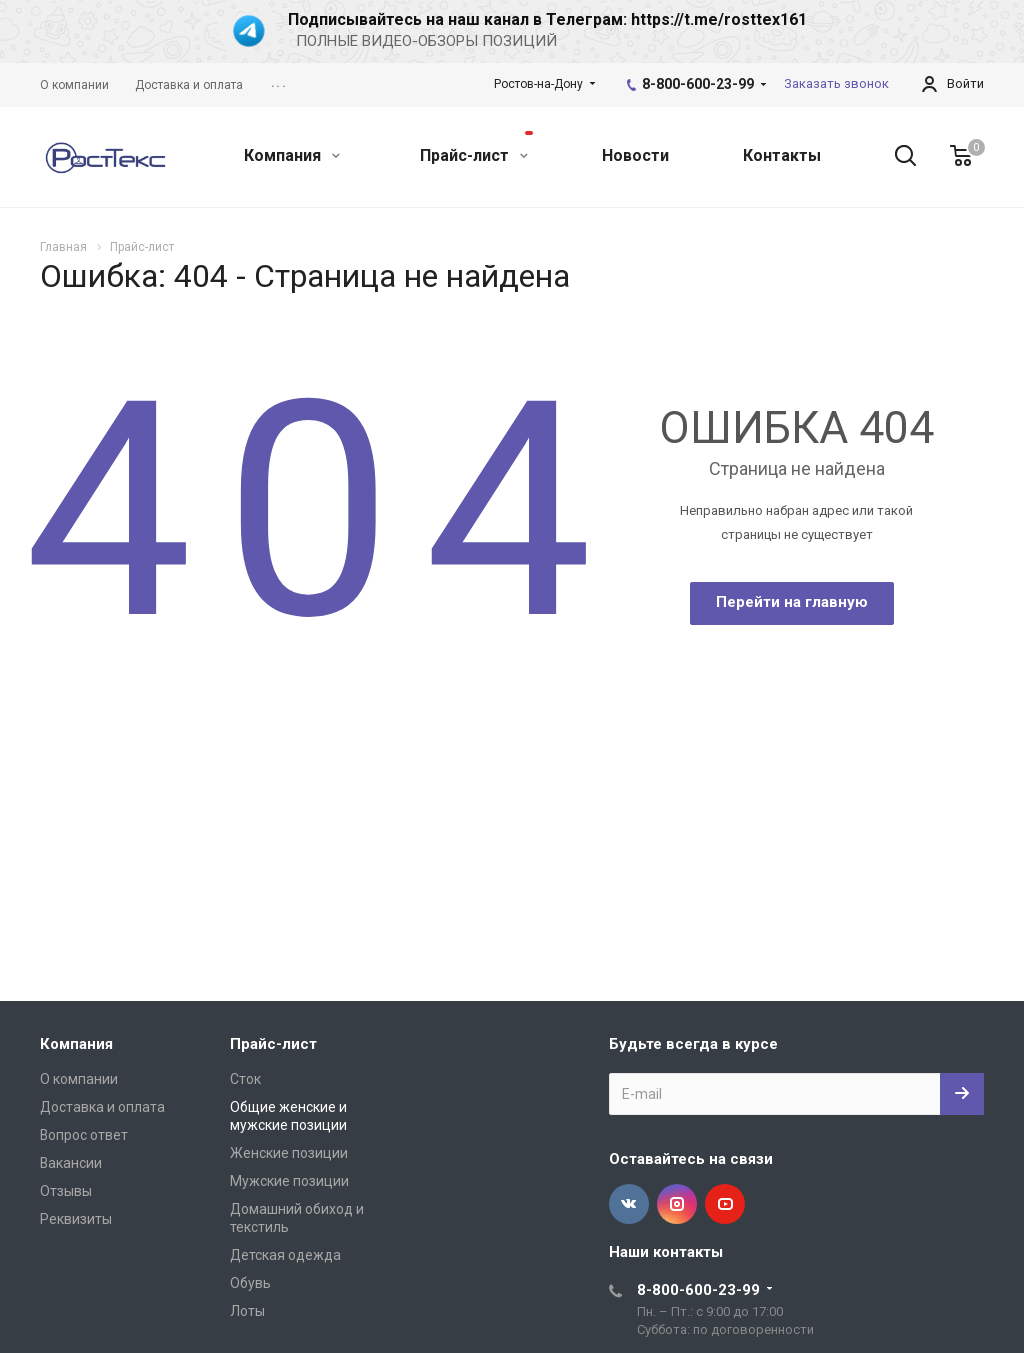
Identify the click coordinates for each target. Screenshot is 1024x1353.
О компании (79, 1079)
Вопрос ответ (84, 1135)
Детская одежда (285, 1255)
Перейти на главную (792, 602)
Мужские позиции (289, 1181)
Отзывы (66, 1191)
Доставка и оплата (102, 1107)
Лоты (247, 1311)
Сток (245, 1079)
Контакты (782, 155)
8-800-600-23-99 (698, 84)
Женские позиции (289, 1153)
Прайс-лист (476, 148)
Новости (635, 155)
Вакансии (71, 1163)
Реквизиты (76, 1219)
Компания (292, 155)
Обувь (250, 1283)
